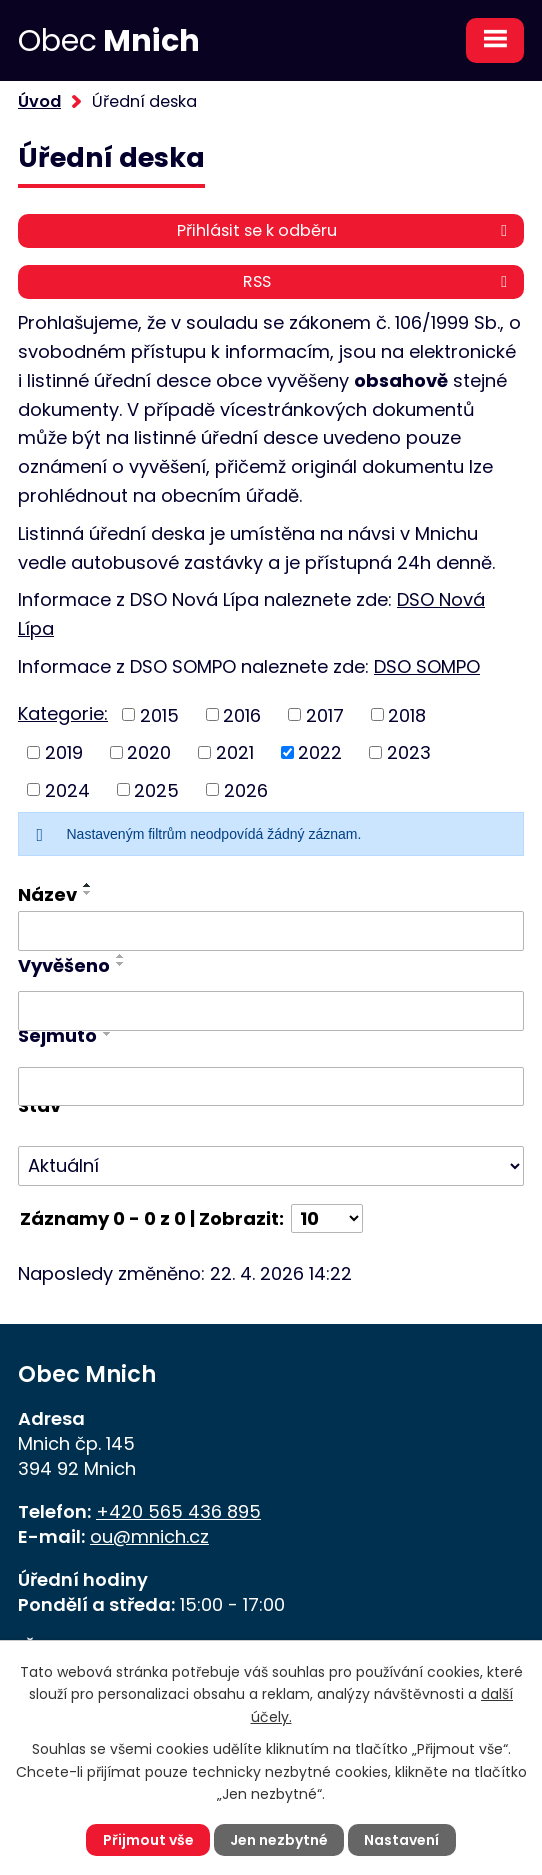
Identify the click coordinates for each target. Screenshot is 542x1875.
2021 (235, 752)
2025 (156, 789)
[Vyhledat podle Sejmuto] (271, 1087)
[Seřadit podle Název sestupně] (88, 893)
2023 (409, 752)
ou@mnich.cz (149, 1536)
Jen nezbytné (279, 1840)
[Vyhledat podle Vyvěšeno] (271, 1011)
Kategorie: (63, 713)
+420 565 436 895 (178, 1511)
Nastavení (401, 1840)
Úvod (39, 101)
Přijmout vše (148, 1840)
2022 (320, 752)
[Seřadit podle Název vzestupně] (88, 885)
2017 (325, 714)
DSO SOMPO (427, 666)
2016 (242, 714)
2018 (407, 714)
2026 (246, 789)
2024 (67, 789)
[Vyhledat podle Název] (271, 931)
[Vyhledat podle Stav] (271, 1166)
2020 (149, 752)
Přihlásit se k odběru (345, 230)
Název (47, 894)
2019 (64, 752)
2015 (159, 714)
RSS (378, 281)
